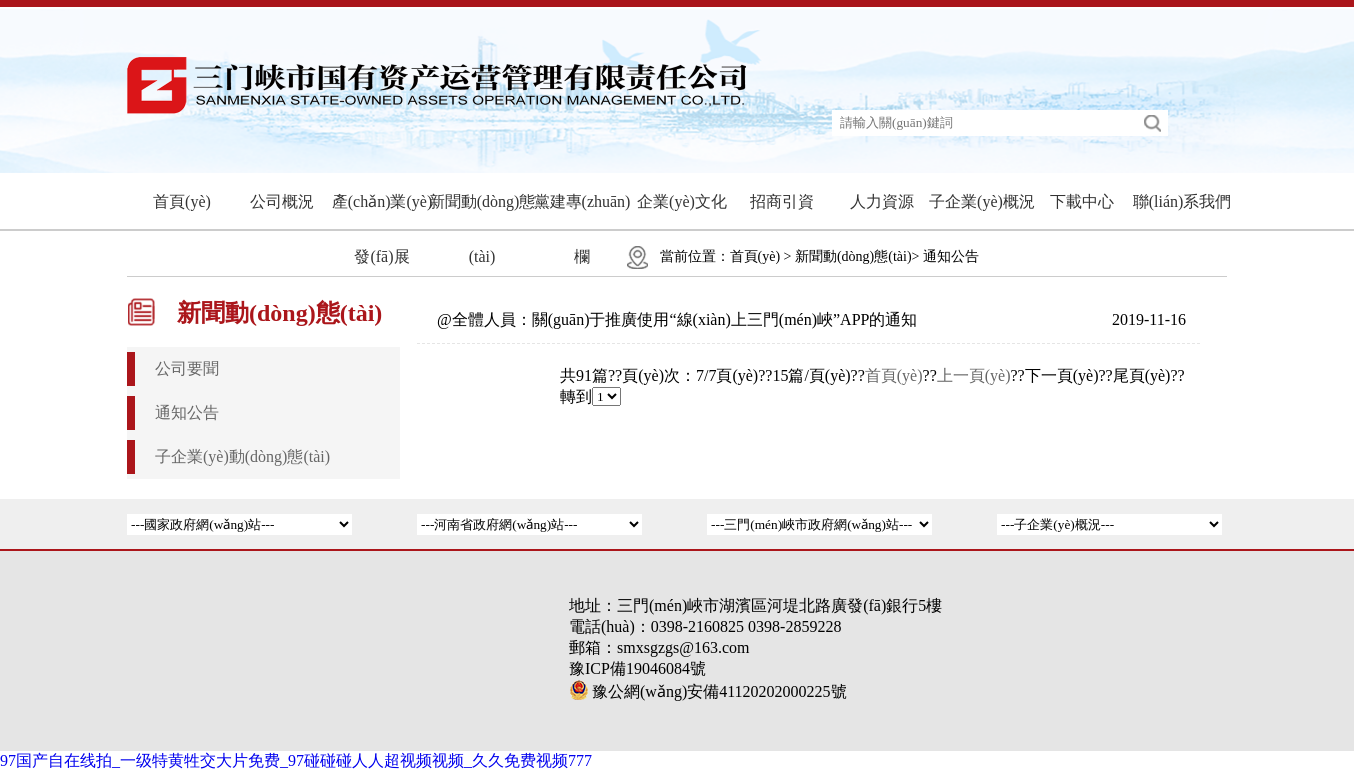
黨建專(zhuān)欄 (582, 229)
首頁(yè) (182, 201)
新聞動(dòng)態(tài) (482, 229)
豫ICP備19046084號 (637, 668)
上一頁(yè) (974, 375)
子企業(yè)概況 (982, 201)
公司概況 (282, 201)
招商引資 (782, 201)
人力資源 (882, 201)
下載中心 (1082, 201)
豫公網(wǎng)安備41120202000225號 (708, 691)
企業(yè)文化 (682, 201)
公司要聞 (187, 368)
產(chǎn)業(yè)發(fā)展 (382, 229)
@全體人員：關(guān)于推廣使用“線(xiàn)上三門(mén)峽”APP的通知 (677, 319)
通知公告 (951, 256)
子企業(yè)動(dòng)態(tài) (242, 456)
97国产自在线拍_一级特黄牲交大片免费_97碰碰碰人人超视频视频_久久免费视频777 (296, 760)
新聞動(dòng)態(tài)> (857, 256)
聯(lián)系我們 (1182, 201)
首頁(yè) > (761, 256)
